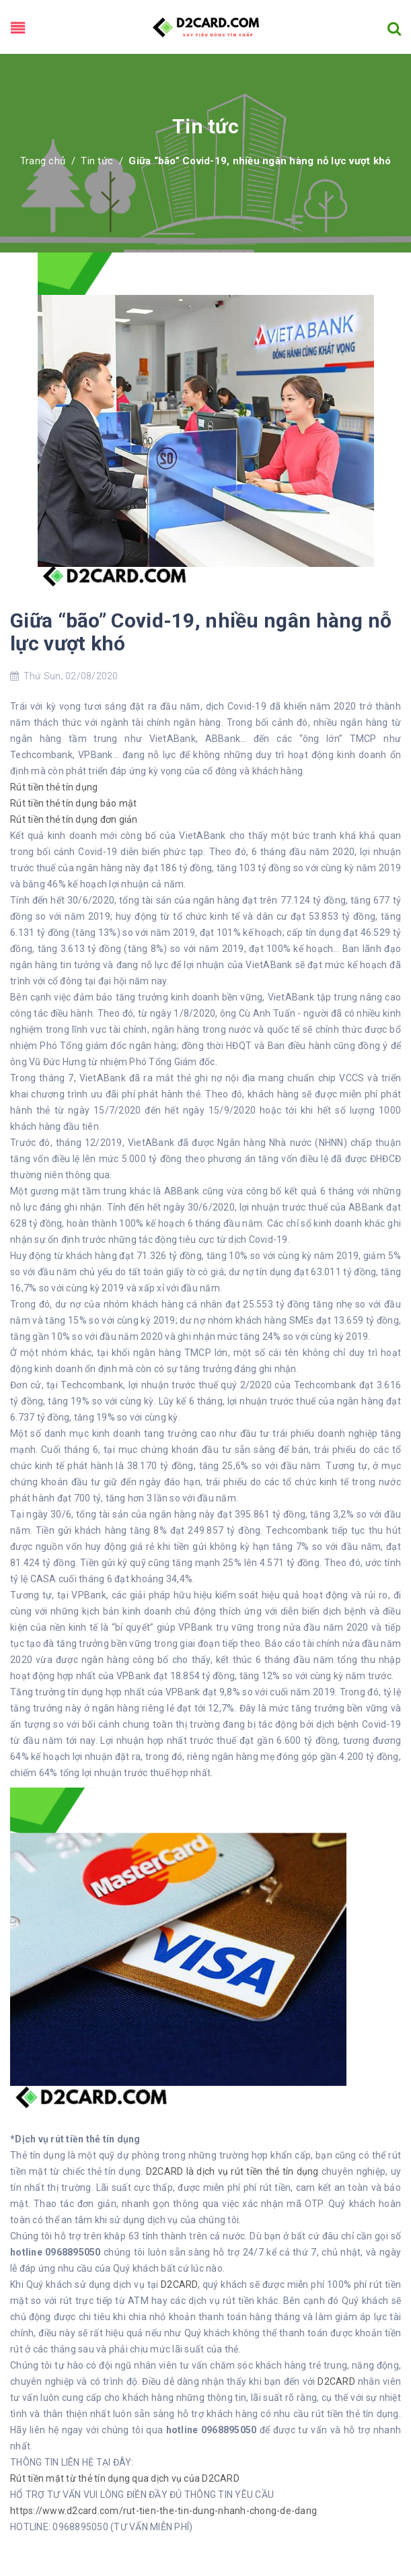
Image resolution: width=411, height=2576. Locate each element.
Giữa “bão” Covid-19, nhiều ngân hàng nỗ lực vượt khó (201, 632)
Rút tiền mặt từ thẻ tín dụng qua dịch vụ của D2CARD (124, 2478)
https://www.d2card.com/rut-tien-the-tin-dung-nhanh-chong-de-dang (163, 2510)
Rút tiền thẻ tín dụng (54, 787)
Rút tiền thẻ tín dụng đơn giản (74, 819)
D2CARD (179, 2284)
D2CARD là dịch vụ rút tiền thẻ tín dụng (232, 2171)
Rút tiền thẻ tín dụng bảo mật (73, 803)
